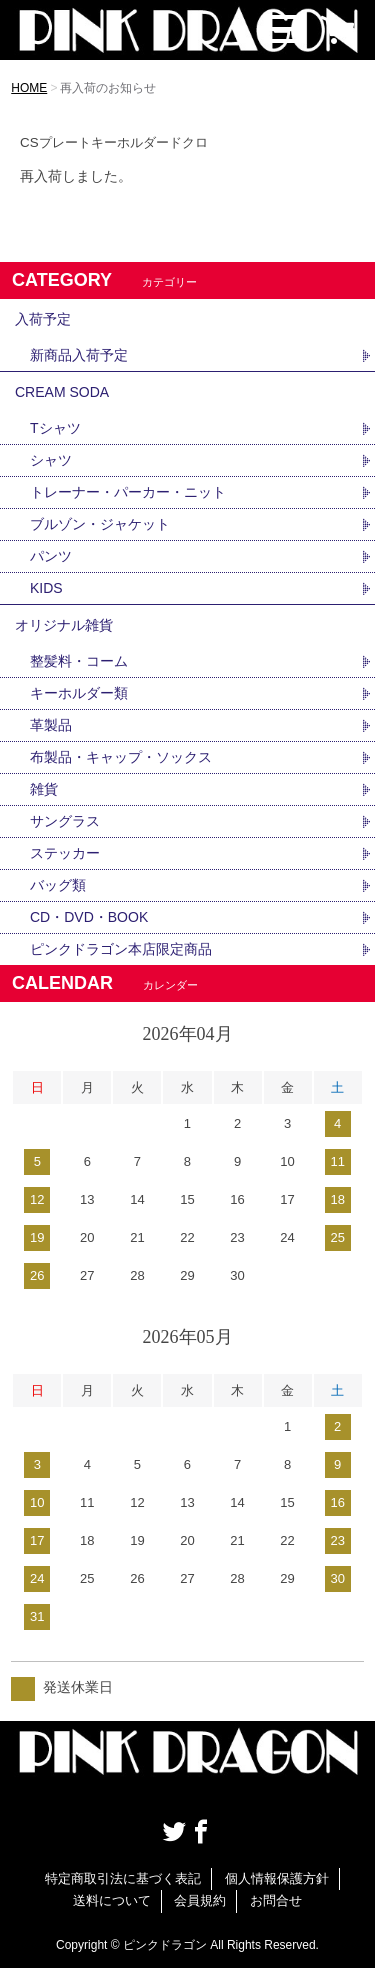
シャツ (51, 460)
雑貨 (44, 789)
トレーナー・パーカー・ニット (128, 492)
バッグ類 (58, 885)
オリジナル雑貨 (64, 625)
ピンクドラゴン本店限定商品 (121, 949)
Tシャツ (55, 428)
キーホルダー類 (79, 693)
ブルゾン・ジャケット (100, 524)
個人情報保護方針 (277, 1878)
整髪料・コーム (79, 661)
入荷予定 (43, 319)
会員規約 (200, 1900)
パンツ (51, 556)
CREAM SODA (62, 392)
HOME (29, 88)
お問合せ (276, 1900)
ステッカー (65, 853)
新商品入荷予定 (79, 355)
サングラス (65, 821)
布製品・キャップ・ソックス (121, 757)
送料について (112, 1900)
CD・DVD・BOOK (89, 917)
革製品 (51, 725)
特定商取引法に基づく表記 (123, 1878)
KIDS (46, 588)
